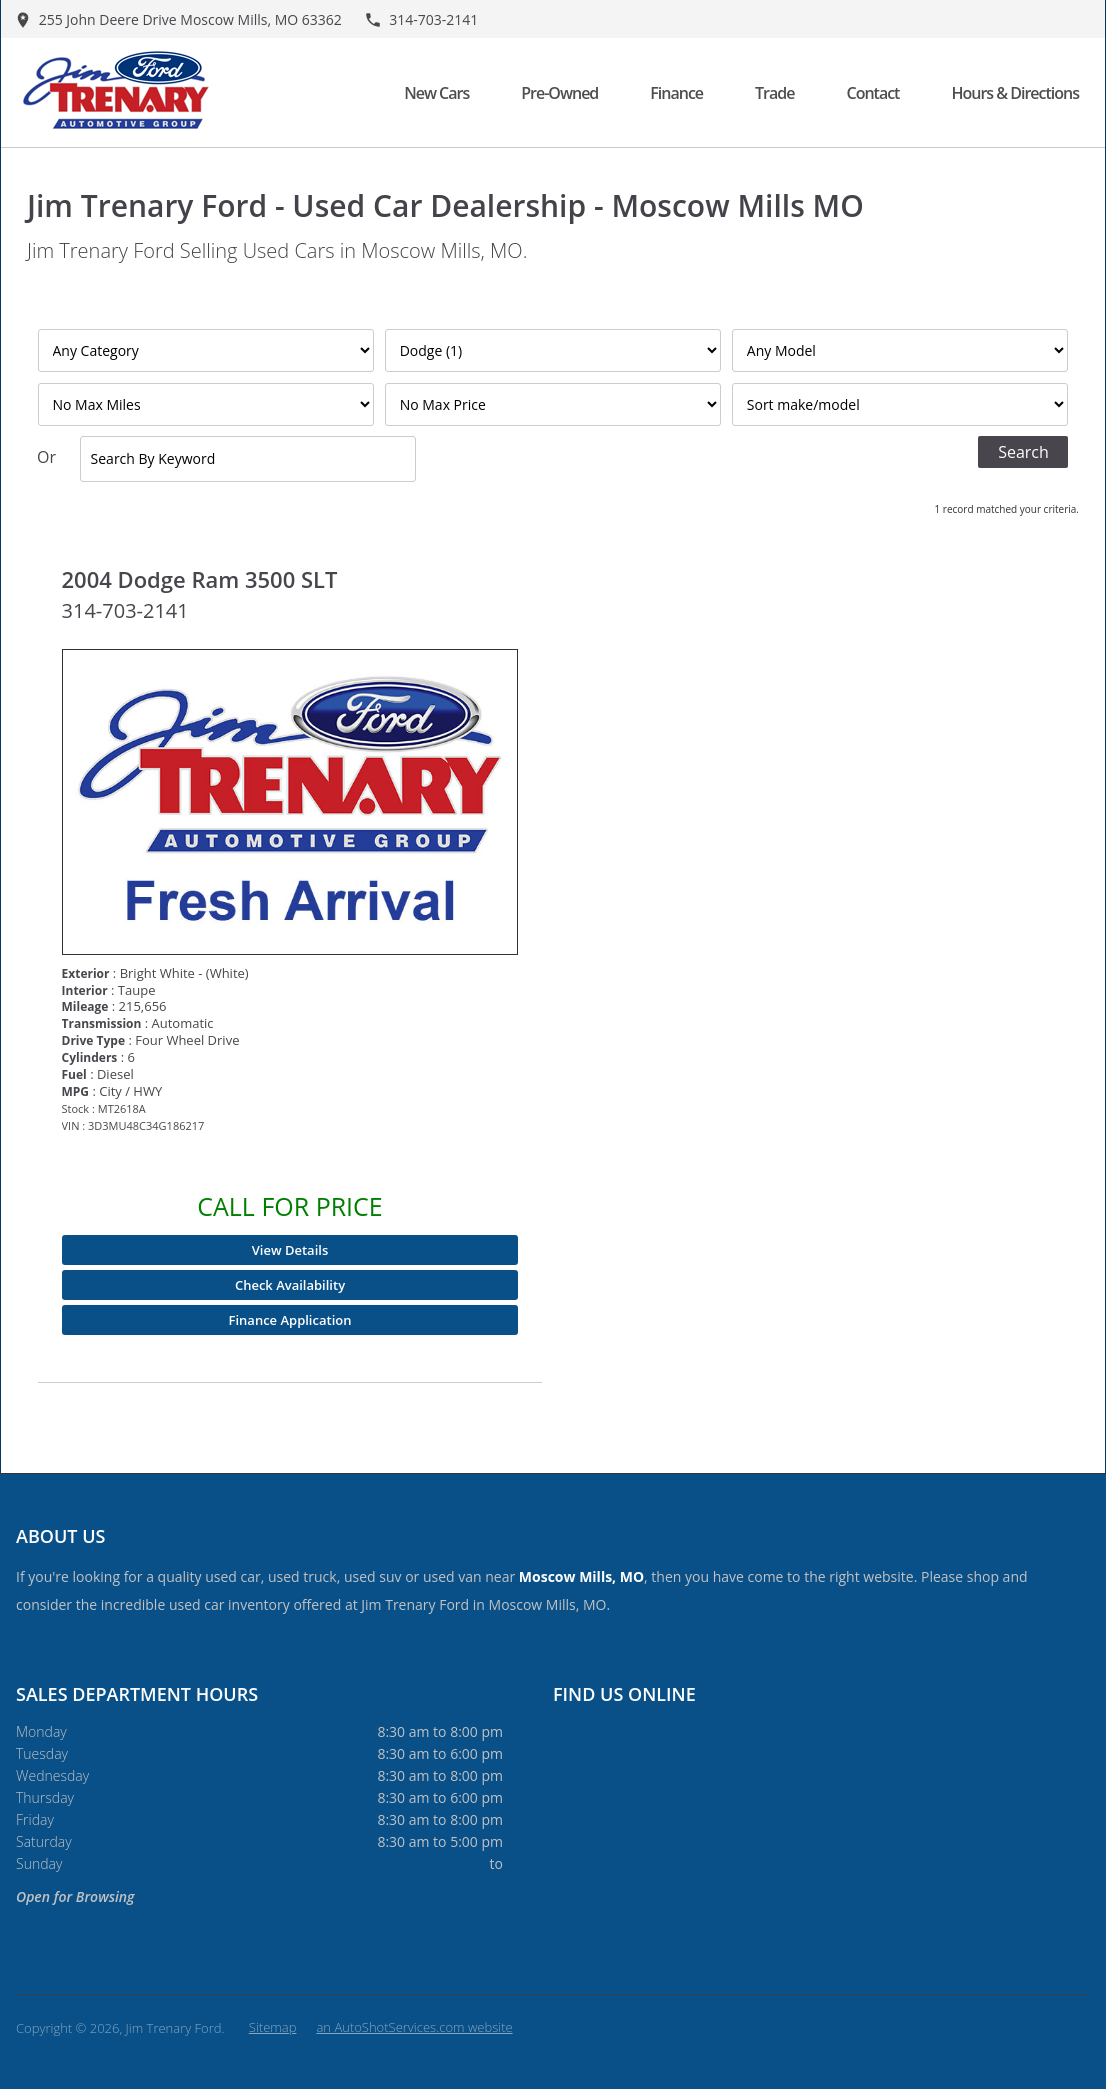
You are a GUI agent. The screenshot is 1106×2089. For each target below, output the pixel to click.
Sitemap (273, 2027)
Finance (676, 93)
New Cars (436, 93)
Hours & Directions (1015, 93)
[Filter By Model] (900, 350)
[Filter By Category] (206, 350)
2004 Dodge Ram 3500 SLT (200, 579)
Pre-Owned (559, 93)
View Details (290, 1250)
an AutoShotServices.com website (414, 2027)
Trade (774, 93)
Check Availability (290, 1285)
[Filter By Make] (553, 350)
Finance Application (290, 1320)
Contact (872, 93)
